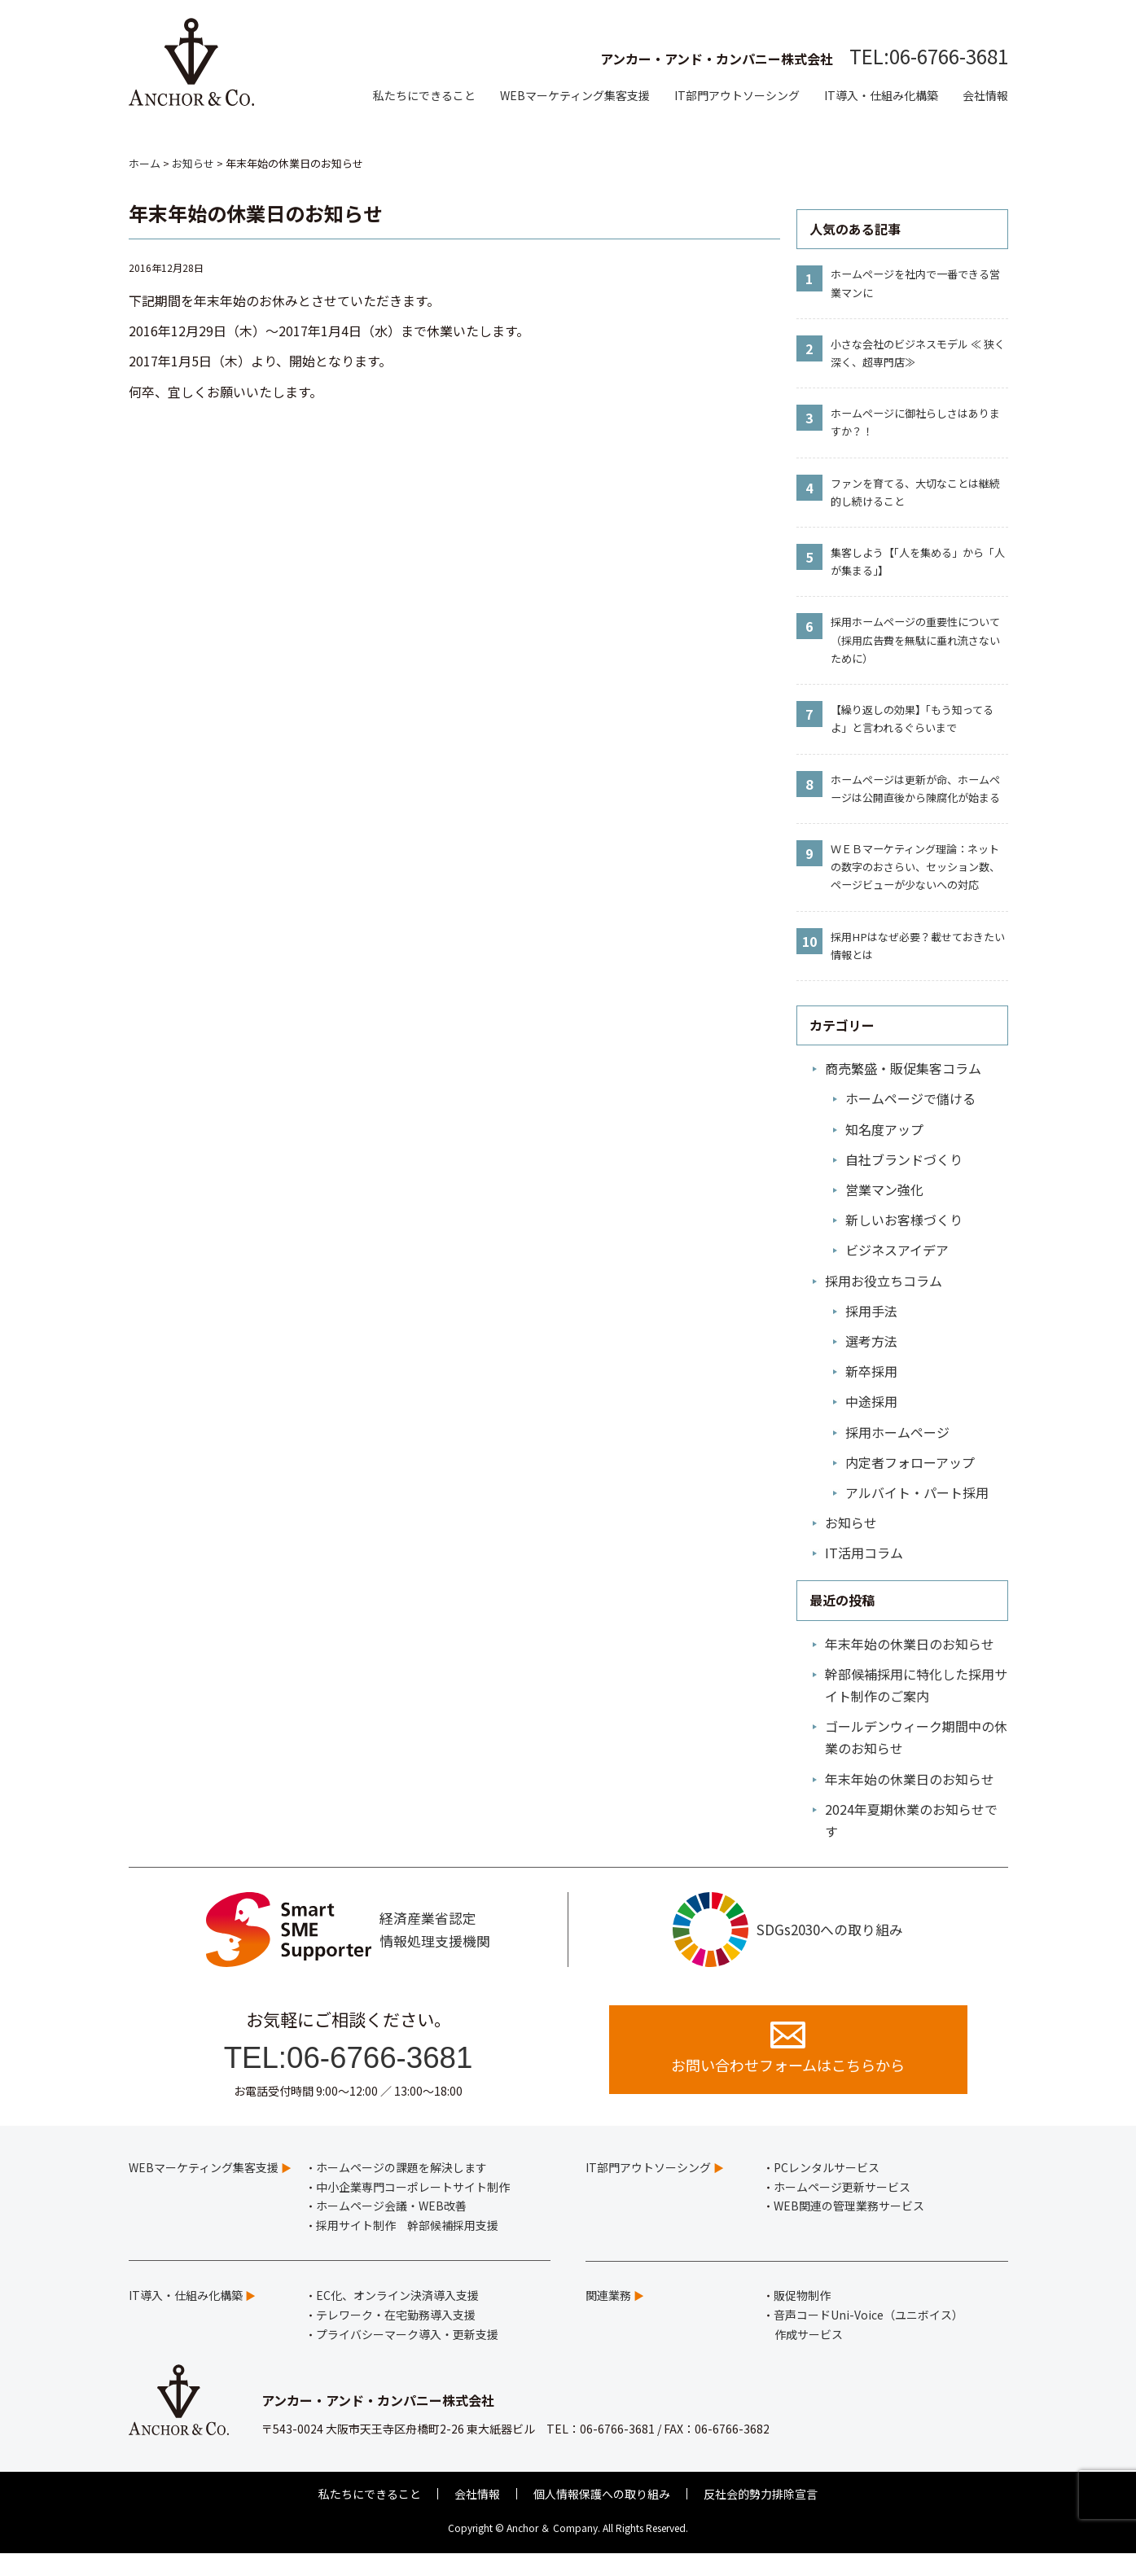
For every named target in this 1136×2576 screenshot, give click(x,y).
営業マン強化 (884, 1189)
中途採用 (871, 1401)
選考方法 (871, 1341)
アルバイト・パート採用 (917, 1492)
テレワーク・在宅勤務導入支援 (396, 2337)
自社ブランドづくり (904, 1159)
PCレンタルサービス (826, 2190)
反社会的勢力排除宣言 (761, 2516)
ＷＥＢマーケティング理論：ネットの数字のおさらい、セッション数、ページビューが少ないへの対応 (915, 866)
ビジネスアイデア (897, 1250)
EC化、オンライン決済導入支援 (397, 2318)
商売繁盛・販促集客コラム (903, 1068)
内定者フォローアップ (910, 1462)
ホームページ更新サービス (842, 2209)
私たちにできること (424, 95)
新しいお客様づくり (904, 1219)
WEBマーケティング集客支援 (575, 95)
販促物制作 (802, 2318)
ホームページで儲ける (910, 1098)
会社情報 (985, 95)
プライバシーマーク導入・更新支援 (407, 2357)
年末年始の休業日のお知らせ (909, 1644)
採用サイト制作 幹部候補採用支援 (407, 2248)
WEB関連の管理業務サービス (849, 2228)
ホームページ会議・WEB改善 (391, 2228)
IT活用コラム (864, 1552)
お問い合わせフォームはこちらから (787, 2068)
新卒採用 (871, 1371)
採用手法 (871, 1311)
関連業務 (608, 2318)
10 (809, 941)
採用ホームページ (897, 1432)
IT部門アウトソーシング (737, 95)
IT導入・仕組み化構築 (881, 95)
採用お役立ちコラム (883, 1280)
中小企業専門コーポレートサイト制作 (413, 2209)
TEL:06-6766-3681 (928, 56)
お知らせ (851, 1522)
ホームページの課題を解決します (401, 2190)
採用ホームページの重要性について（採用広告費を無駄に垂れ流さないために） (915, 639)
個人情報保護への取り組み (601, 2516)
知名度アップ (884, 1129)
